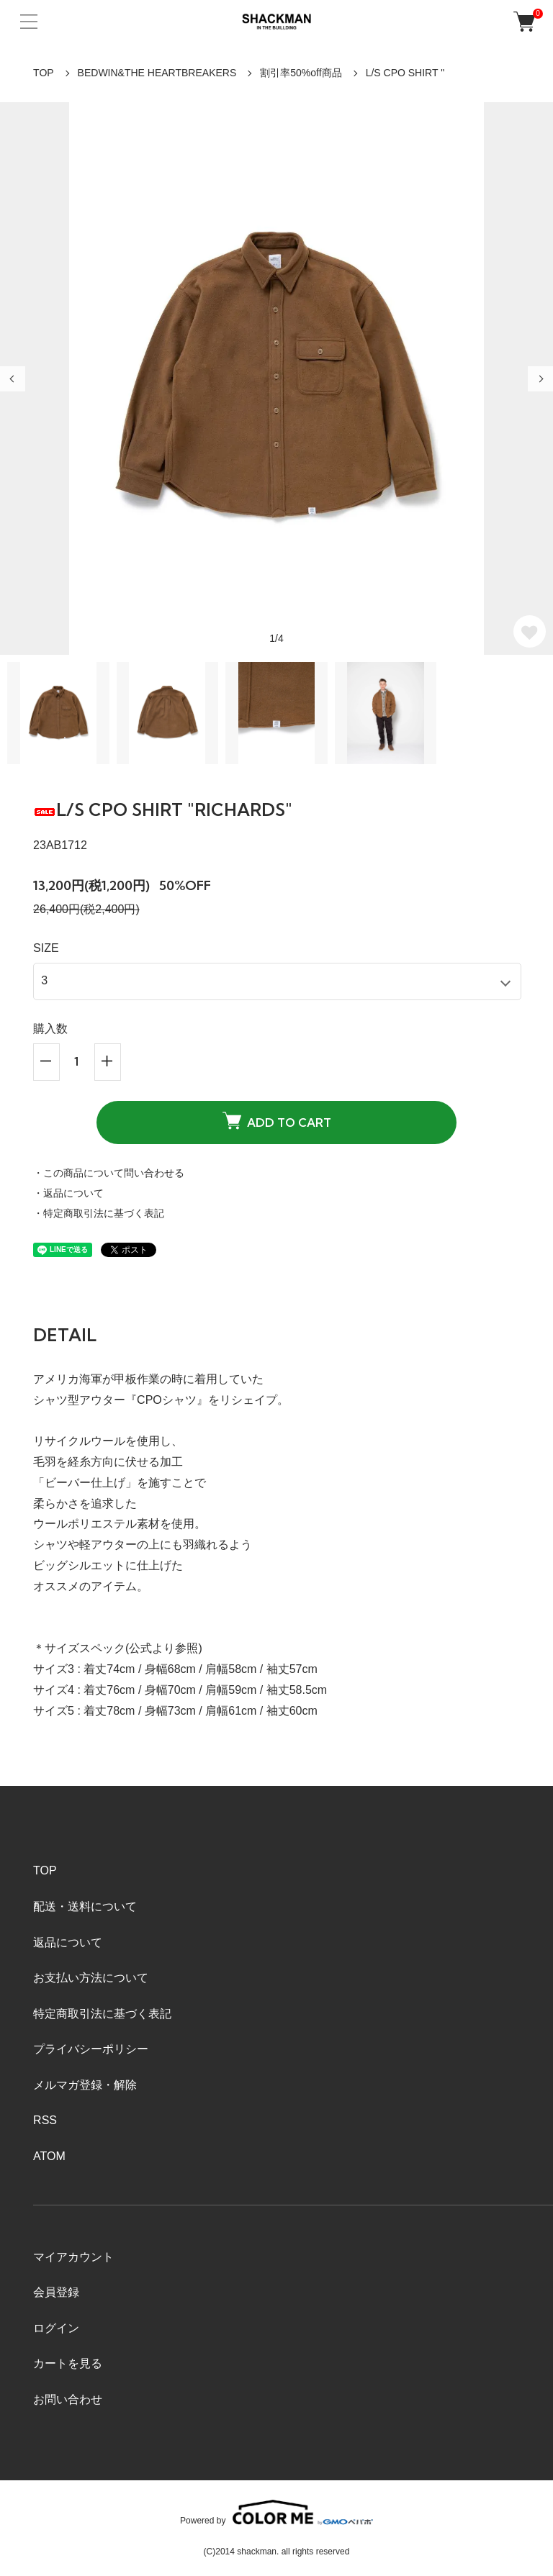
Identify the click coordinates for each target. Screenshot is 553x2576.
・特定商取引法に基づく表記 (98, 1213)
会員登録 (56, 2292)
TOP (43, 72)
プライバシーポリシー (90, 2049)
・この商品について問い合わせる (108, 1173)
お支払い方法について (90, 1978)
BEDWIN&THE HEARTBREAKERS (157, 72)
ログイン (56, 2328)
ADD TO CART (276, 1120)
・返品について (68, 1193)
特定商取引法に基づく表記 (102, 2014)
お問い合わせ (67, 2399)
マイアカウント (73, 2257)
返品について (67, 1942)
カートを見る (67, 2363)
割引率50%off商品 (300, 72)
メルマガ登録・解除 (85, 2085)
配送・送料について (85, 1906)
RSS (45, 2120)
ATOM (49, 2156)
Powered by (276, 2512)
